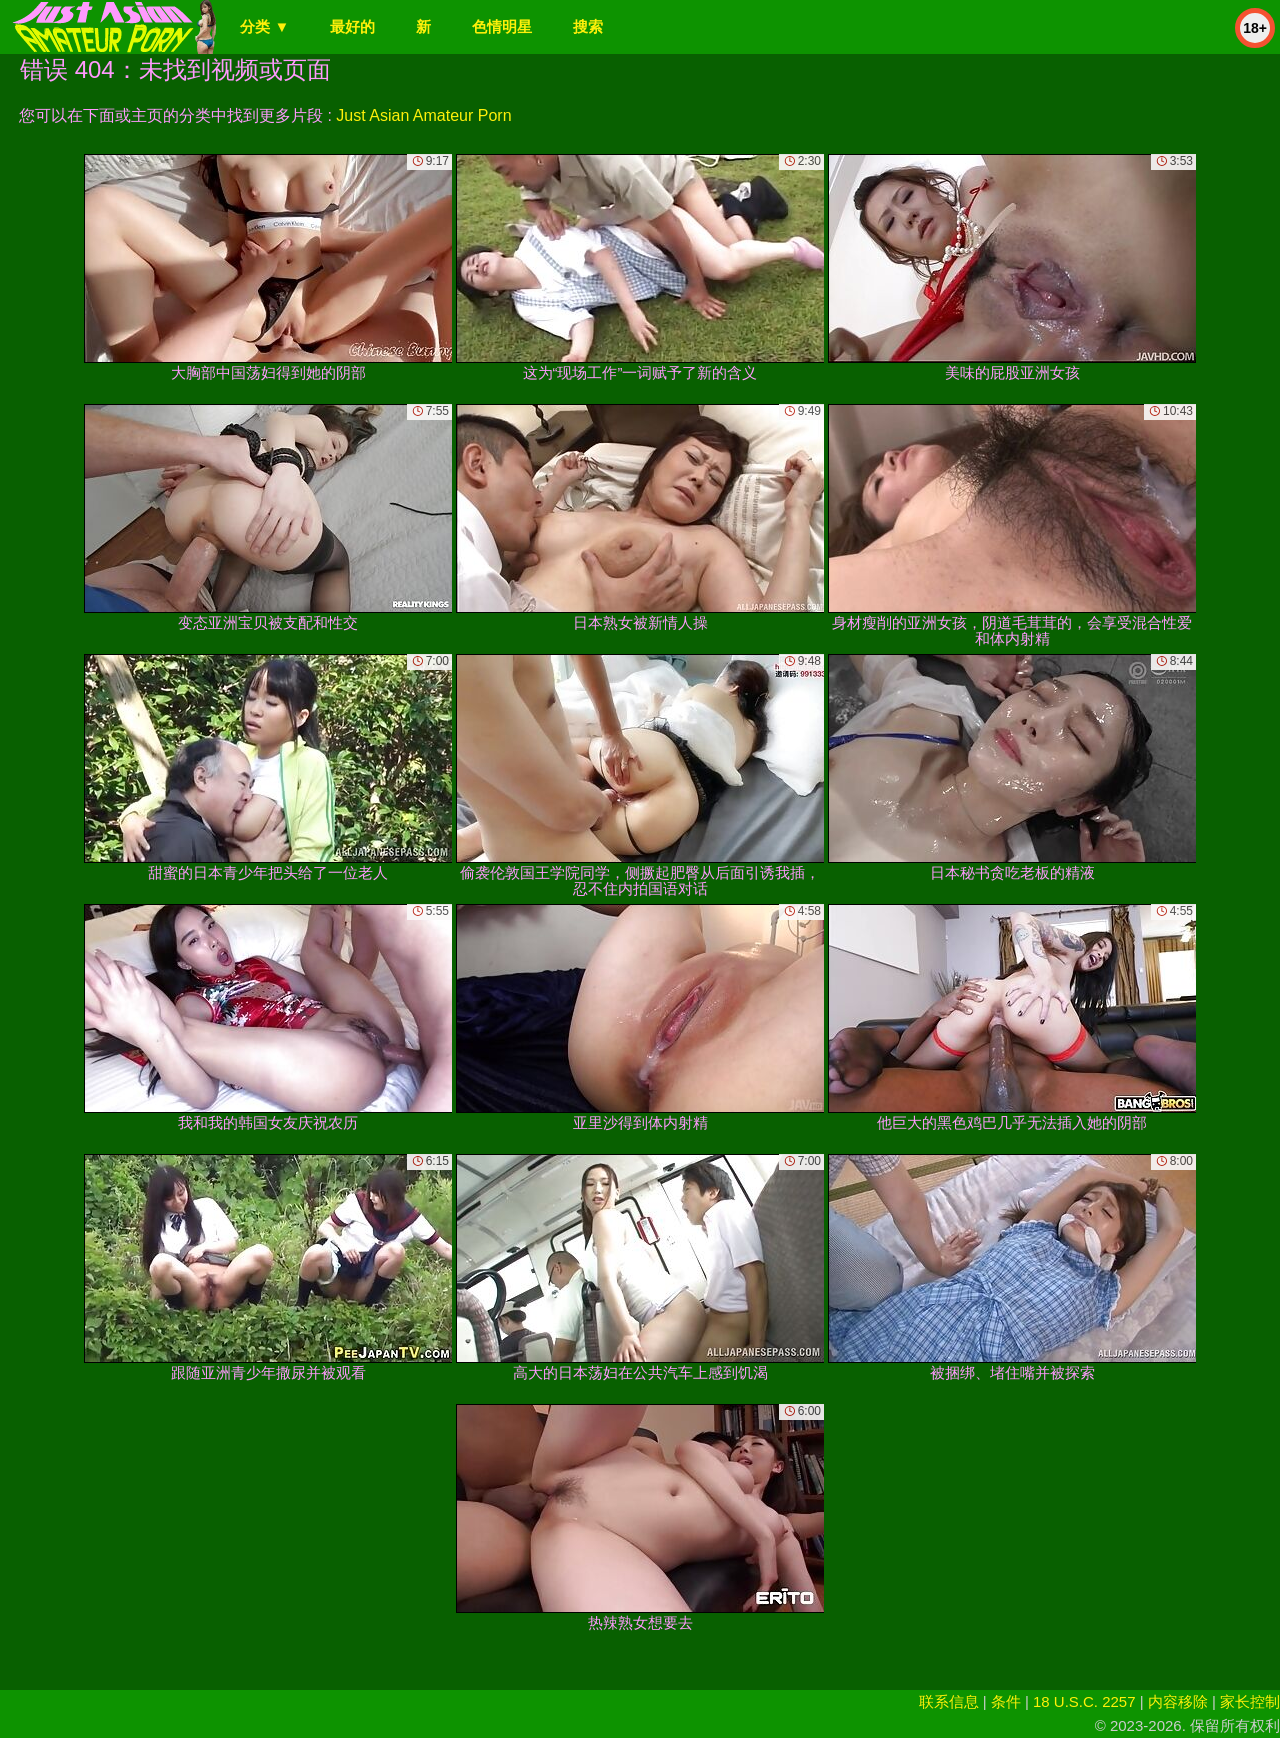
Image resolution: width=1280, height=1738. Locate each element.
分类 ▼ (264, 26)
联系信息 (949, 1701)
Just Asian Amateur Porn (423, 115)
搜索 (588, 26)
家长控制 (1250, 1701)
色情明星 (502, 26)
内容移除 (1178, 1701)
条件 (1006, 1701)
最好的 (352, 26)
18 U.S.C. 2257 (1084, 1701)
